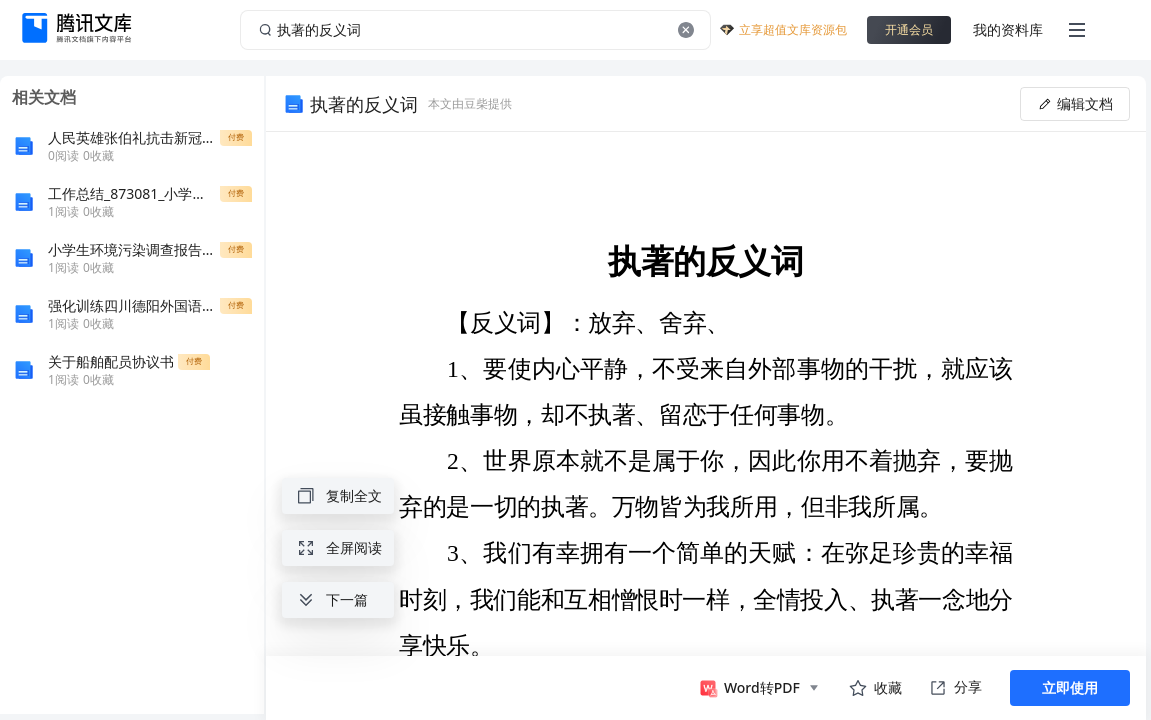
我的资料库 (1008, 29)
